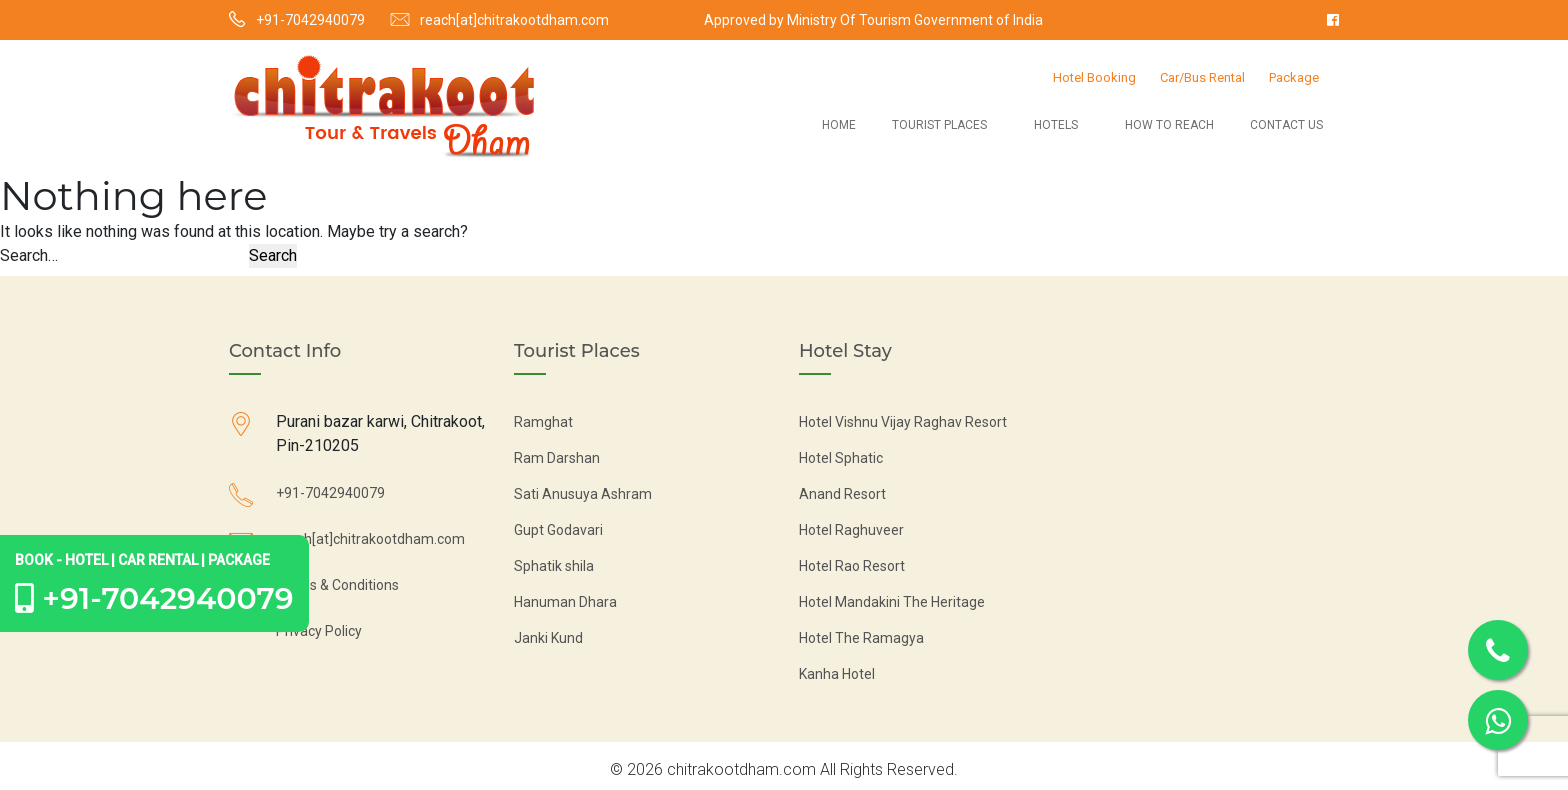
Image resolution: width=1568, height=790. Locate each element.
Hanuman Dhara (565, 602)
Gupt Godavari (558, 530)
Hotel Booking (1094, 77)
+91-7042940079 (310, 20)
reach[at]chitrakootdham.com (514, 20)
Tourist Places (939, 125)
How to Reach (1169, 125)
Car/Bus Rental (1202, 77)
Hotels (1056, 125)
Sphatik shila (554, 566)
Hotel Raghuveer (851, 530)
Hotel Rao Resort (852, 566)
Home (839, 125)
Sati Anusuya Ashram (583, 494)
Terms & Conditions (337, 585)
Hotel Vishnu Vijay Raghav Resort (903, 422)
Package (1294, 77)
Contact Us (1286, 125)
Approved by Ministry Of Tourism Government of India (873, 20)
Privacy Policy (319, 631)
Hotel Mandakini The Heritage (892, 602)
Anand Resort (842, 494)
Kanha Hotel (837, 674)
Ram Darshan (557, 458)
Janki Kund (548, 638)
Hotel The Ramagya (861, 638)
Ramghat (543, 422)
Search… (29, 255)
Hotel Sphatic (841, 458)
